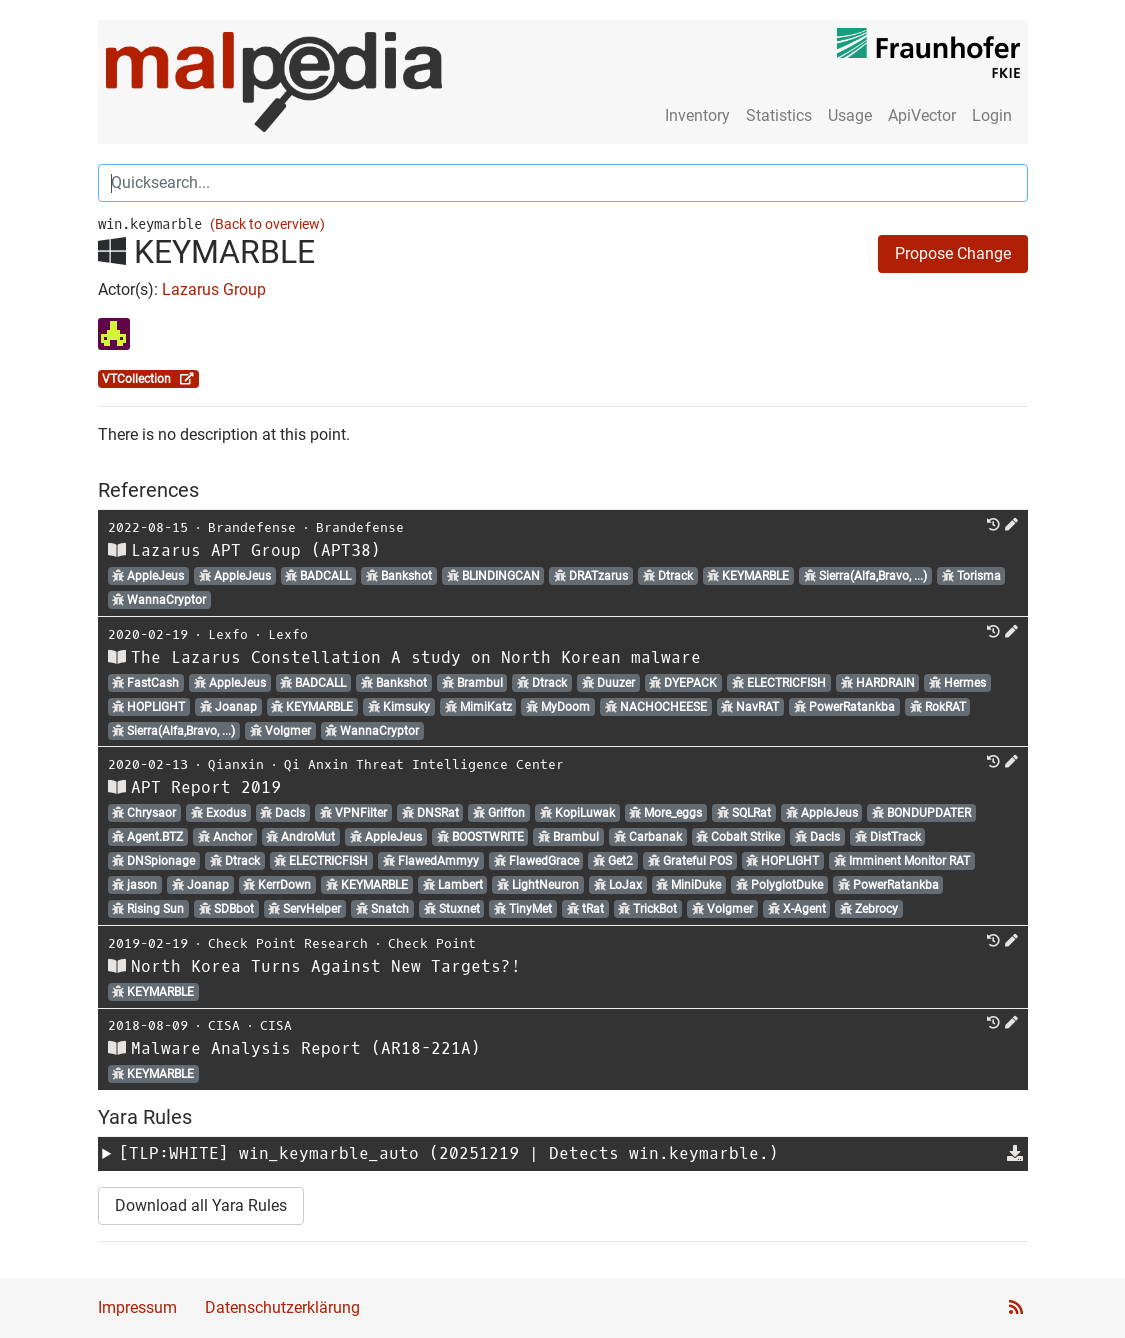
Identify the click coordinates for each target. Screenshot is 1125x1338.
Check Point (432, 943)
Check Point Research (288, 943)
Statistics (779, 115)
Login (992, 115)
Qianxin (236, 764)
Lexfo (228, 634)
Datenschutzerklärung (282, 1307)
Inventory (697, 115)
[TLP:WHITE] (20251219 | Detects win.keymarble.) (449, 1153)
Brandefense (252, 527)
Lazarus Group (214, 289)
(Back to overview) (267, 224)
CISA (224, 1025)
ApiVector (922, 115)
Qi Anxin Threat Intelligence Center (424, 764)
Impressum (137, 1307)
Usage (850, 115)
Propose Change (953, 253)
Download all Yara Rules (201, 1205)
